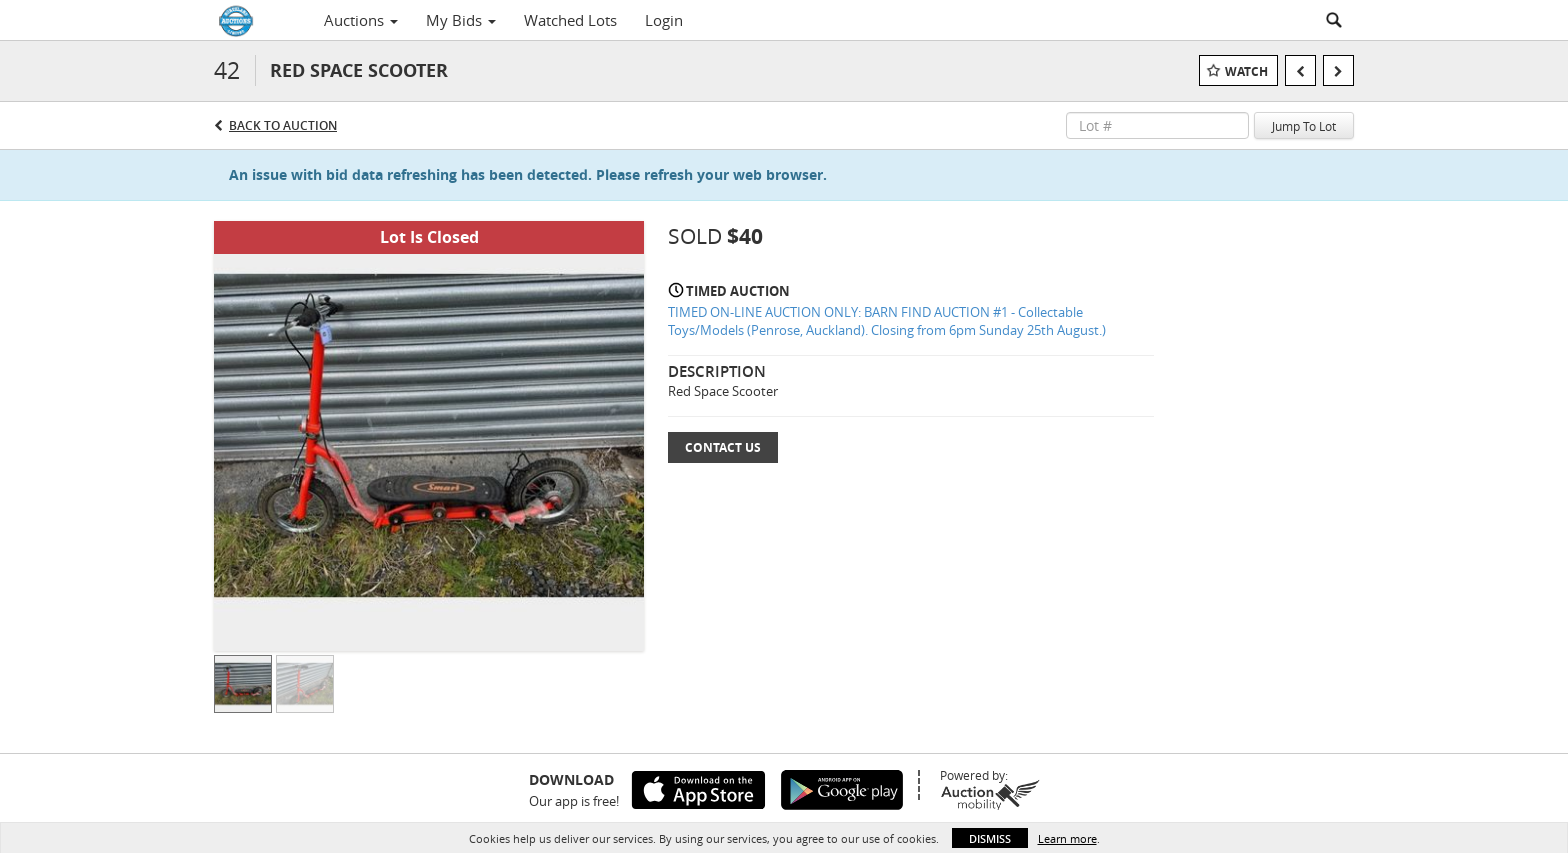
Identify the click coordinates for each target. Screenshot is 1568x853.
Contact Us (723, 447)
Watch (1246, 71)
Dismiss (990, 838)
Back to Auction (283, 125)
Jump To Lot (1304, 126)
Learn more (1067, 838)
